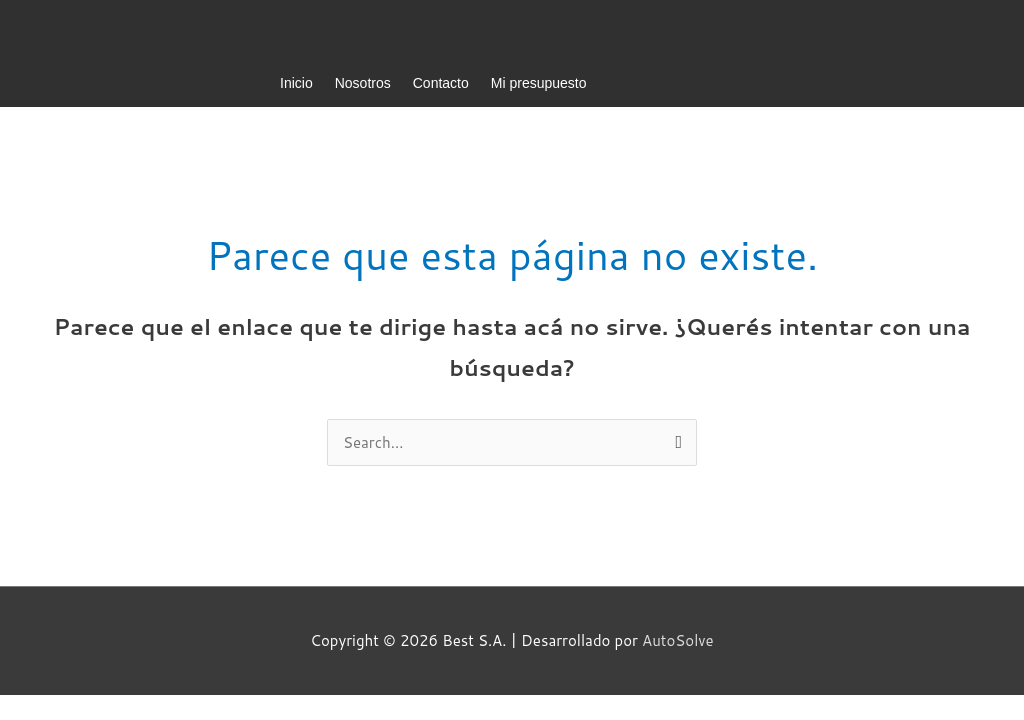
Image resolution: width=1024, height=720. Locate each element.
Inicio (296, 83)
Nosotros (363, 83)
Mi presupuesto (539, 83)
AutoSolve (678, 640)
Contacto (441, 83)
